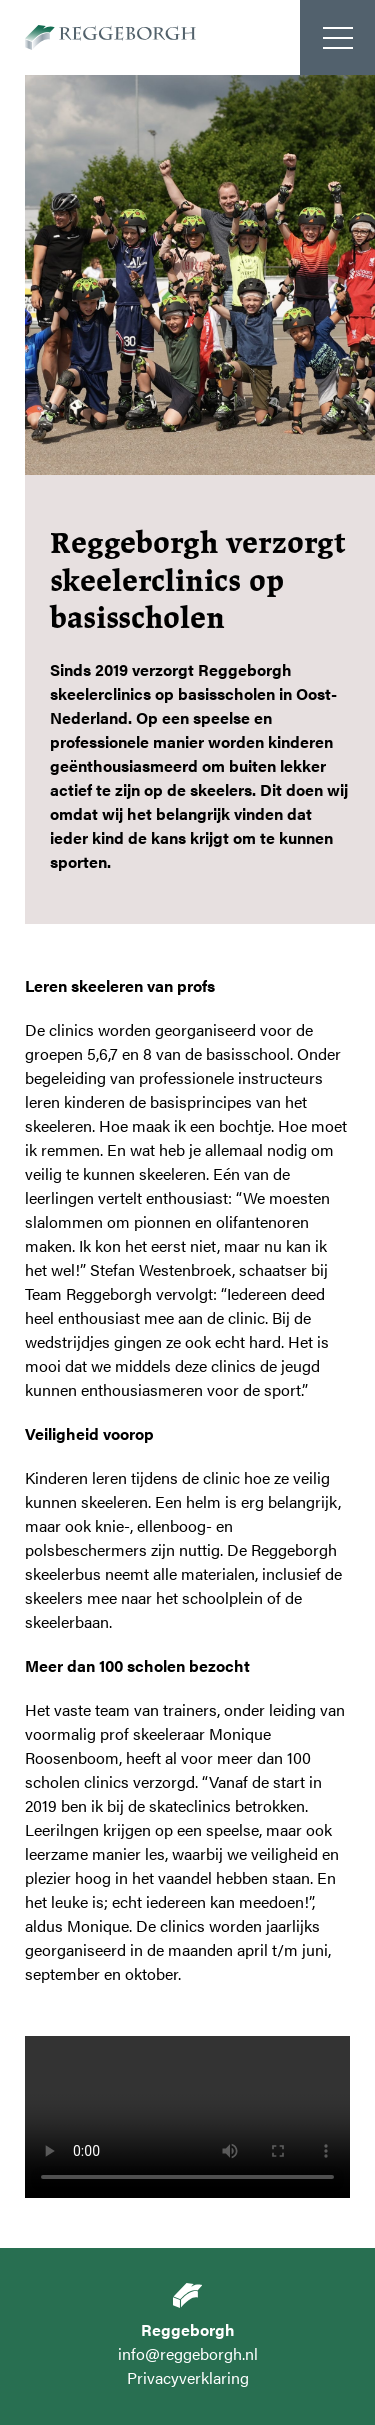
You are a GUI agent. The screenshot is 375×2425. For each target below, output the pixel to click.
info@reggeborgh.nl (188, 2353)
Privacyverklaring (188, 2377)
